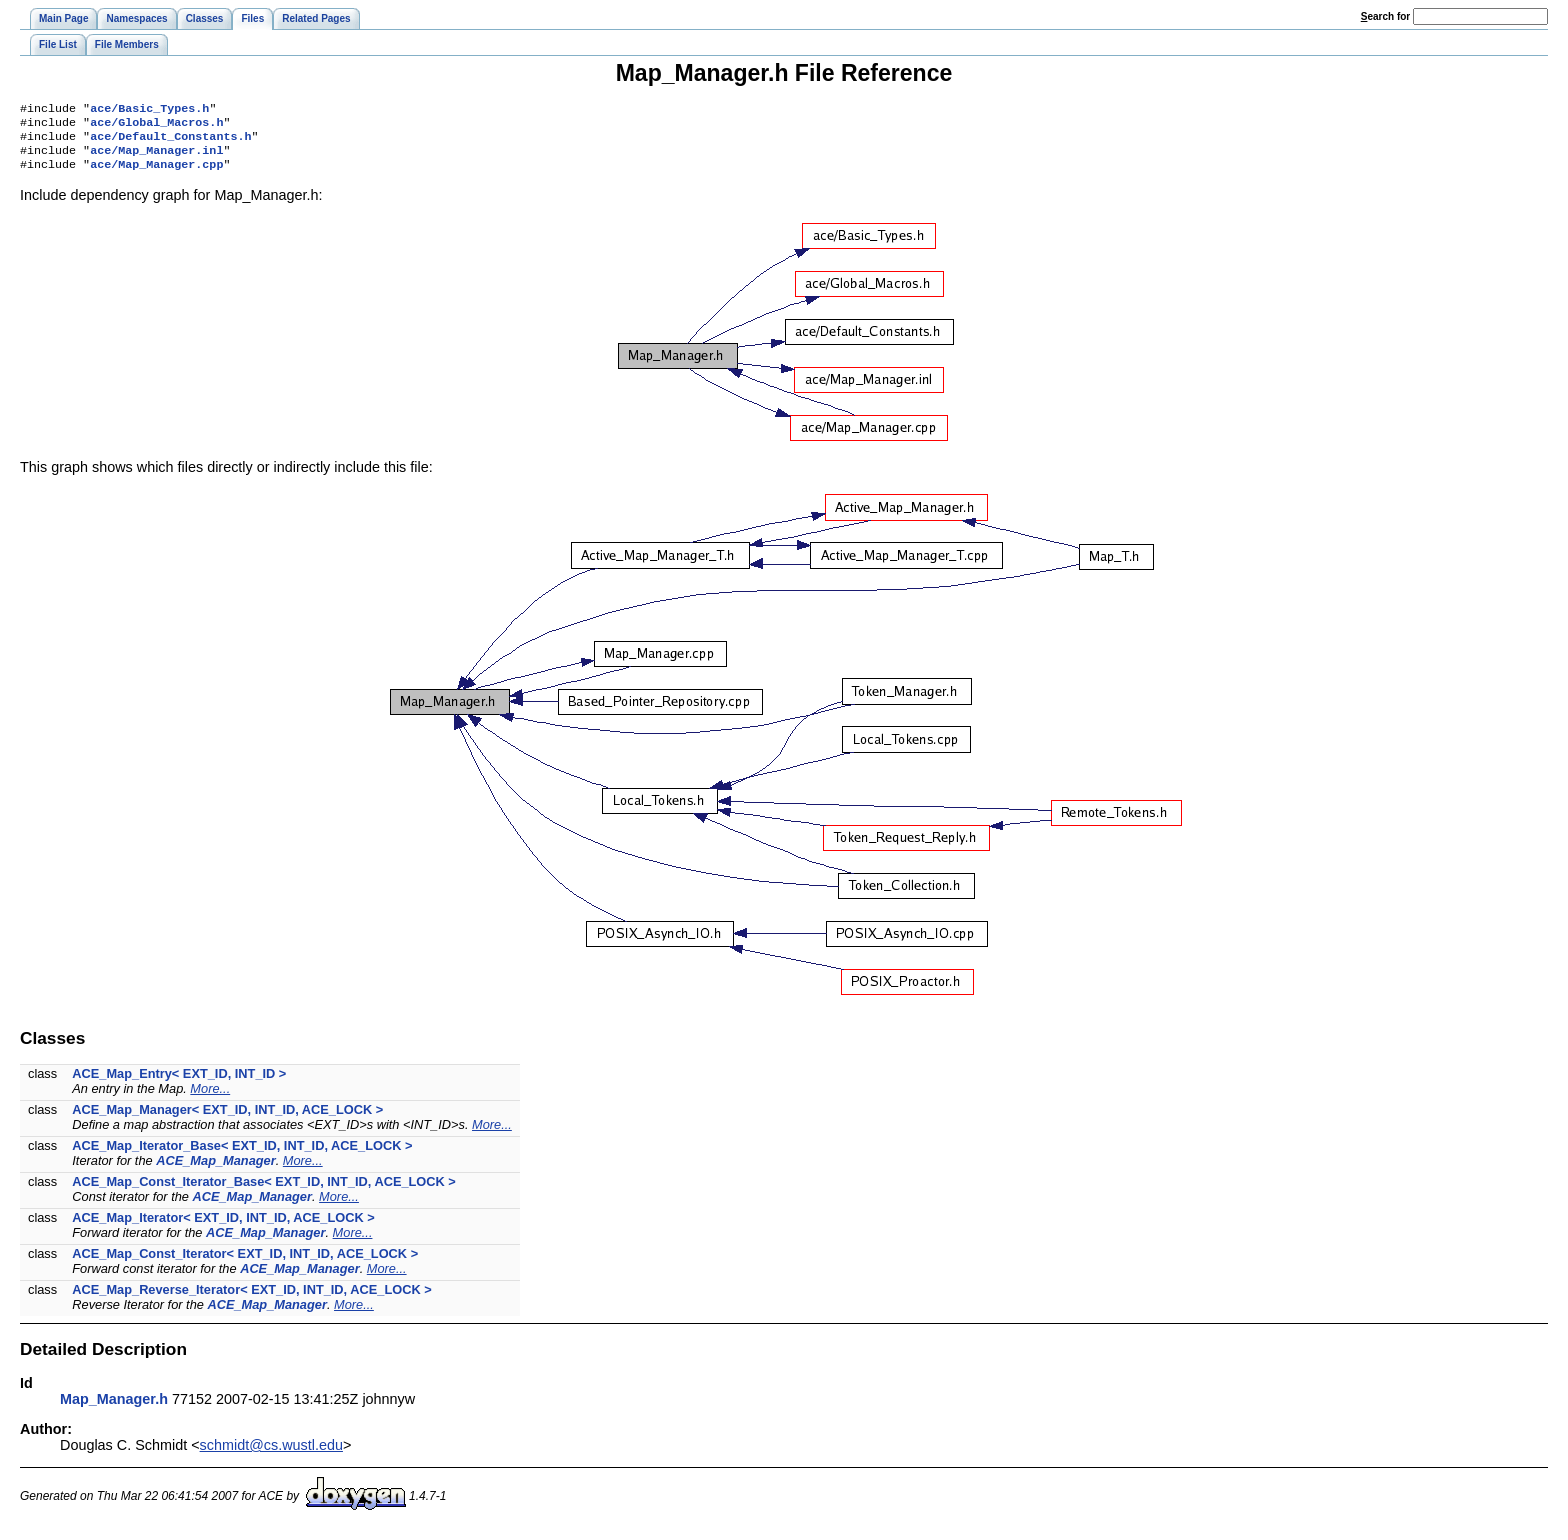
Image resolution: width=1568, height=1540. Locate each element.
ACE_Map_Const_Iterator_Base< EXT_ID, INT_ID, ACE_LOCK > (264, 1191)
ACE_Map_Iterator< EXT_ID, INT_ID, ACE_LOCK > (223, 1227)
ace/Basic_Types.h (149, 110)
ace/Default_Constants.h (170, 142)
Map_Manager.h (114, 1409)
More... (210, 1098)
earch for (1385, 16)
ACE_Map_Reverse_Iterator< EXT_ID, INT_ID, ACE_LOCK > (251, 1299)
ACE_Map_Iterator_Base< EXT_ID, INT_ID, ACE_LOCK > (242, 1155)
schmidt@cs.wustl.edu (271, 1455)
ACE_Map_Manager (215, 1170)
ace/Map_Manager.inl (156, 158)
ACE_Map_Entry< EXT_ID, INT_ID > (179, 1083)
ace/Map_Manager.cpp (156, 174)
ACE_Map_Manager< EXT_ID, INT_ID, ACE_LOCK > (227, 1119)
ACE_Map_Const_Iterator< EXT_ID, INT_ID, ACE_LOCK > (245, 1263)
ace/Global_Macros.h (156, 126)
